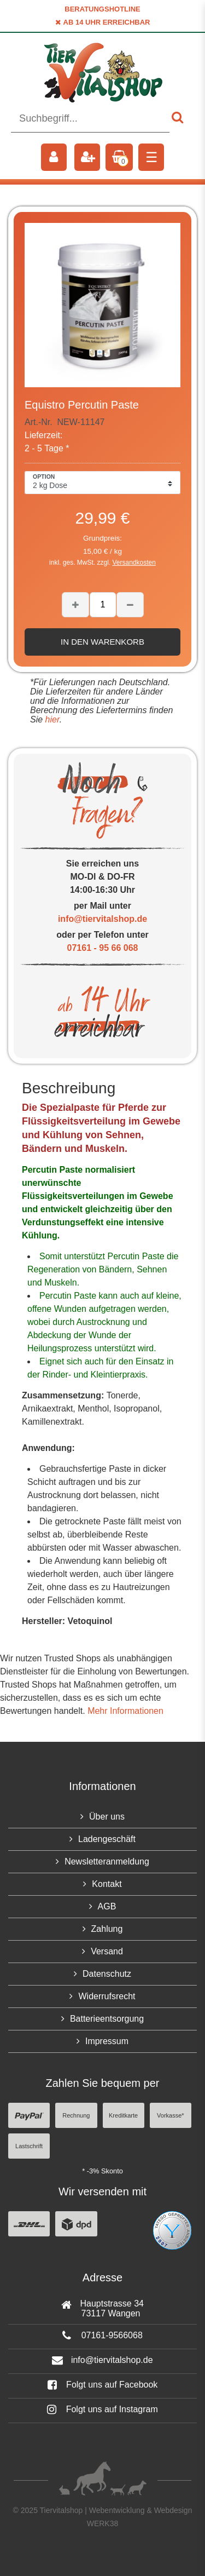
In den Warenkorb (102, 641)
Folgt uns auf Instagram (102, 2409)
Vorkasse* (170, 2115)
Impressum (106, 2041)
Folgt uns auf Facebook (103, 2384)
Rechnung (76, 2115)
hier (51, 719)
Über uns (107, 1816)
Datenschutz (107, 1973)
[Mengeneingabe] (103, 604)
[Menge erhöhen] (75, 604)
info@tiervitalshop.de (102, 918)
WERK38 (103, 2523)
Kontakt (106, 1884)
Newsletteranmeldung (107, 1861)
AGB (107, 1906)
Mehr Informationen (125, 1711)
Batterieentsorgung (107, 2018)
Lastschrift (29, 2146)
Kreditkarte (123, 2115)
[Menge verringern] (130, 604)
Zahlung (107, 1929)
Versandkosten (133, 562)
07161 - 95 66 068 (102, 948)
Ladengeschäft (107, 1839)
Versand (107, 1951)
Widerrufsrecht (106, 1996)
